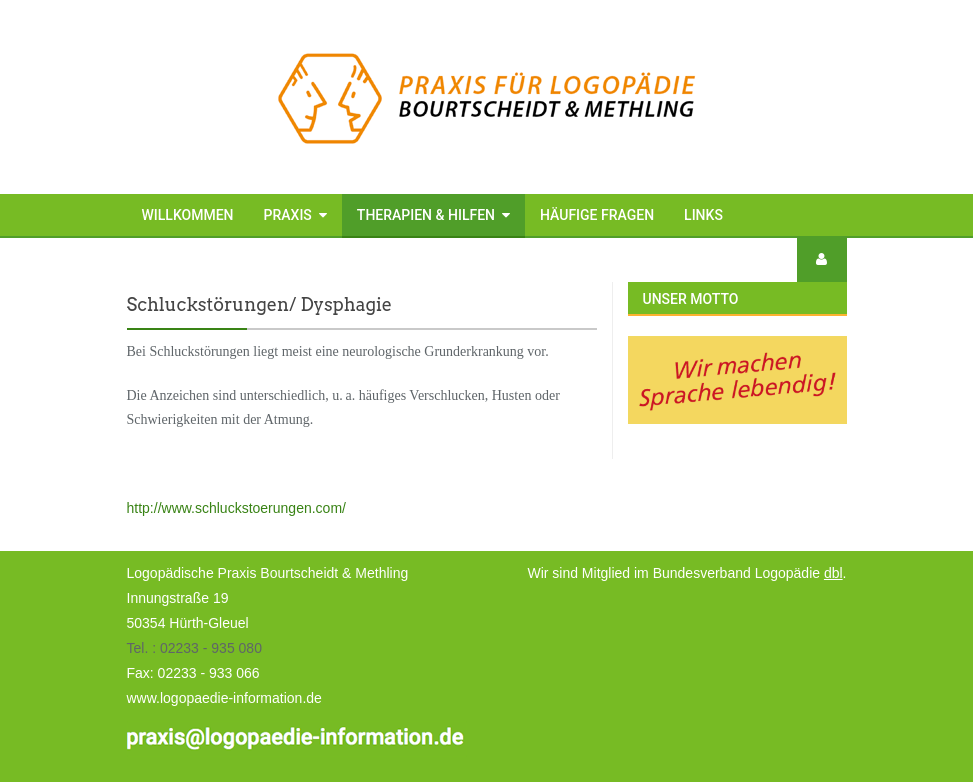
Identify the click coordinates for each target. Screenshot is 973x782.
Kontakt (298, 259)
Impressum (182, 259)
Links (703, 215)
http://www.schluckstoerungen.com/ (236, 508)
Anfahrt (390, 259)
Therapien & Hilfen (426, 215)
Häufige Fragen (597, 215)
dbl (833, 573)
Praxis (288, 215)
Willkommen (188, 215)
